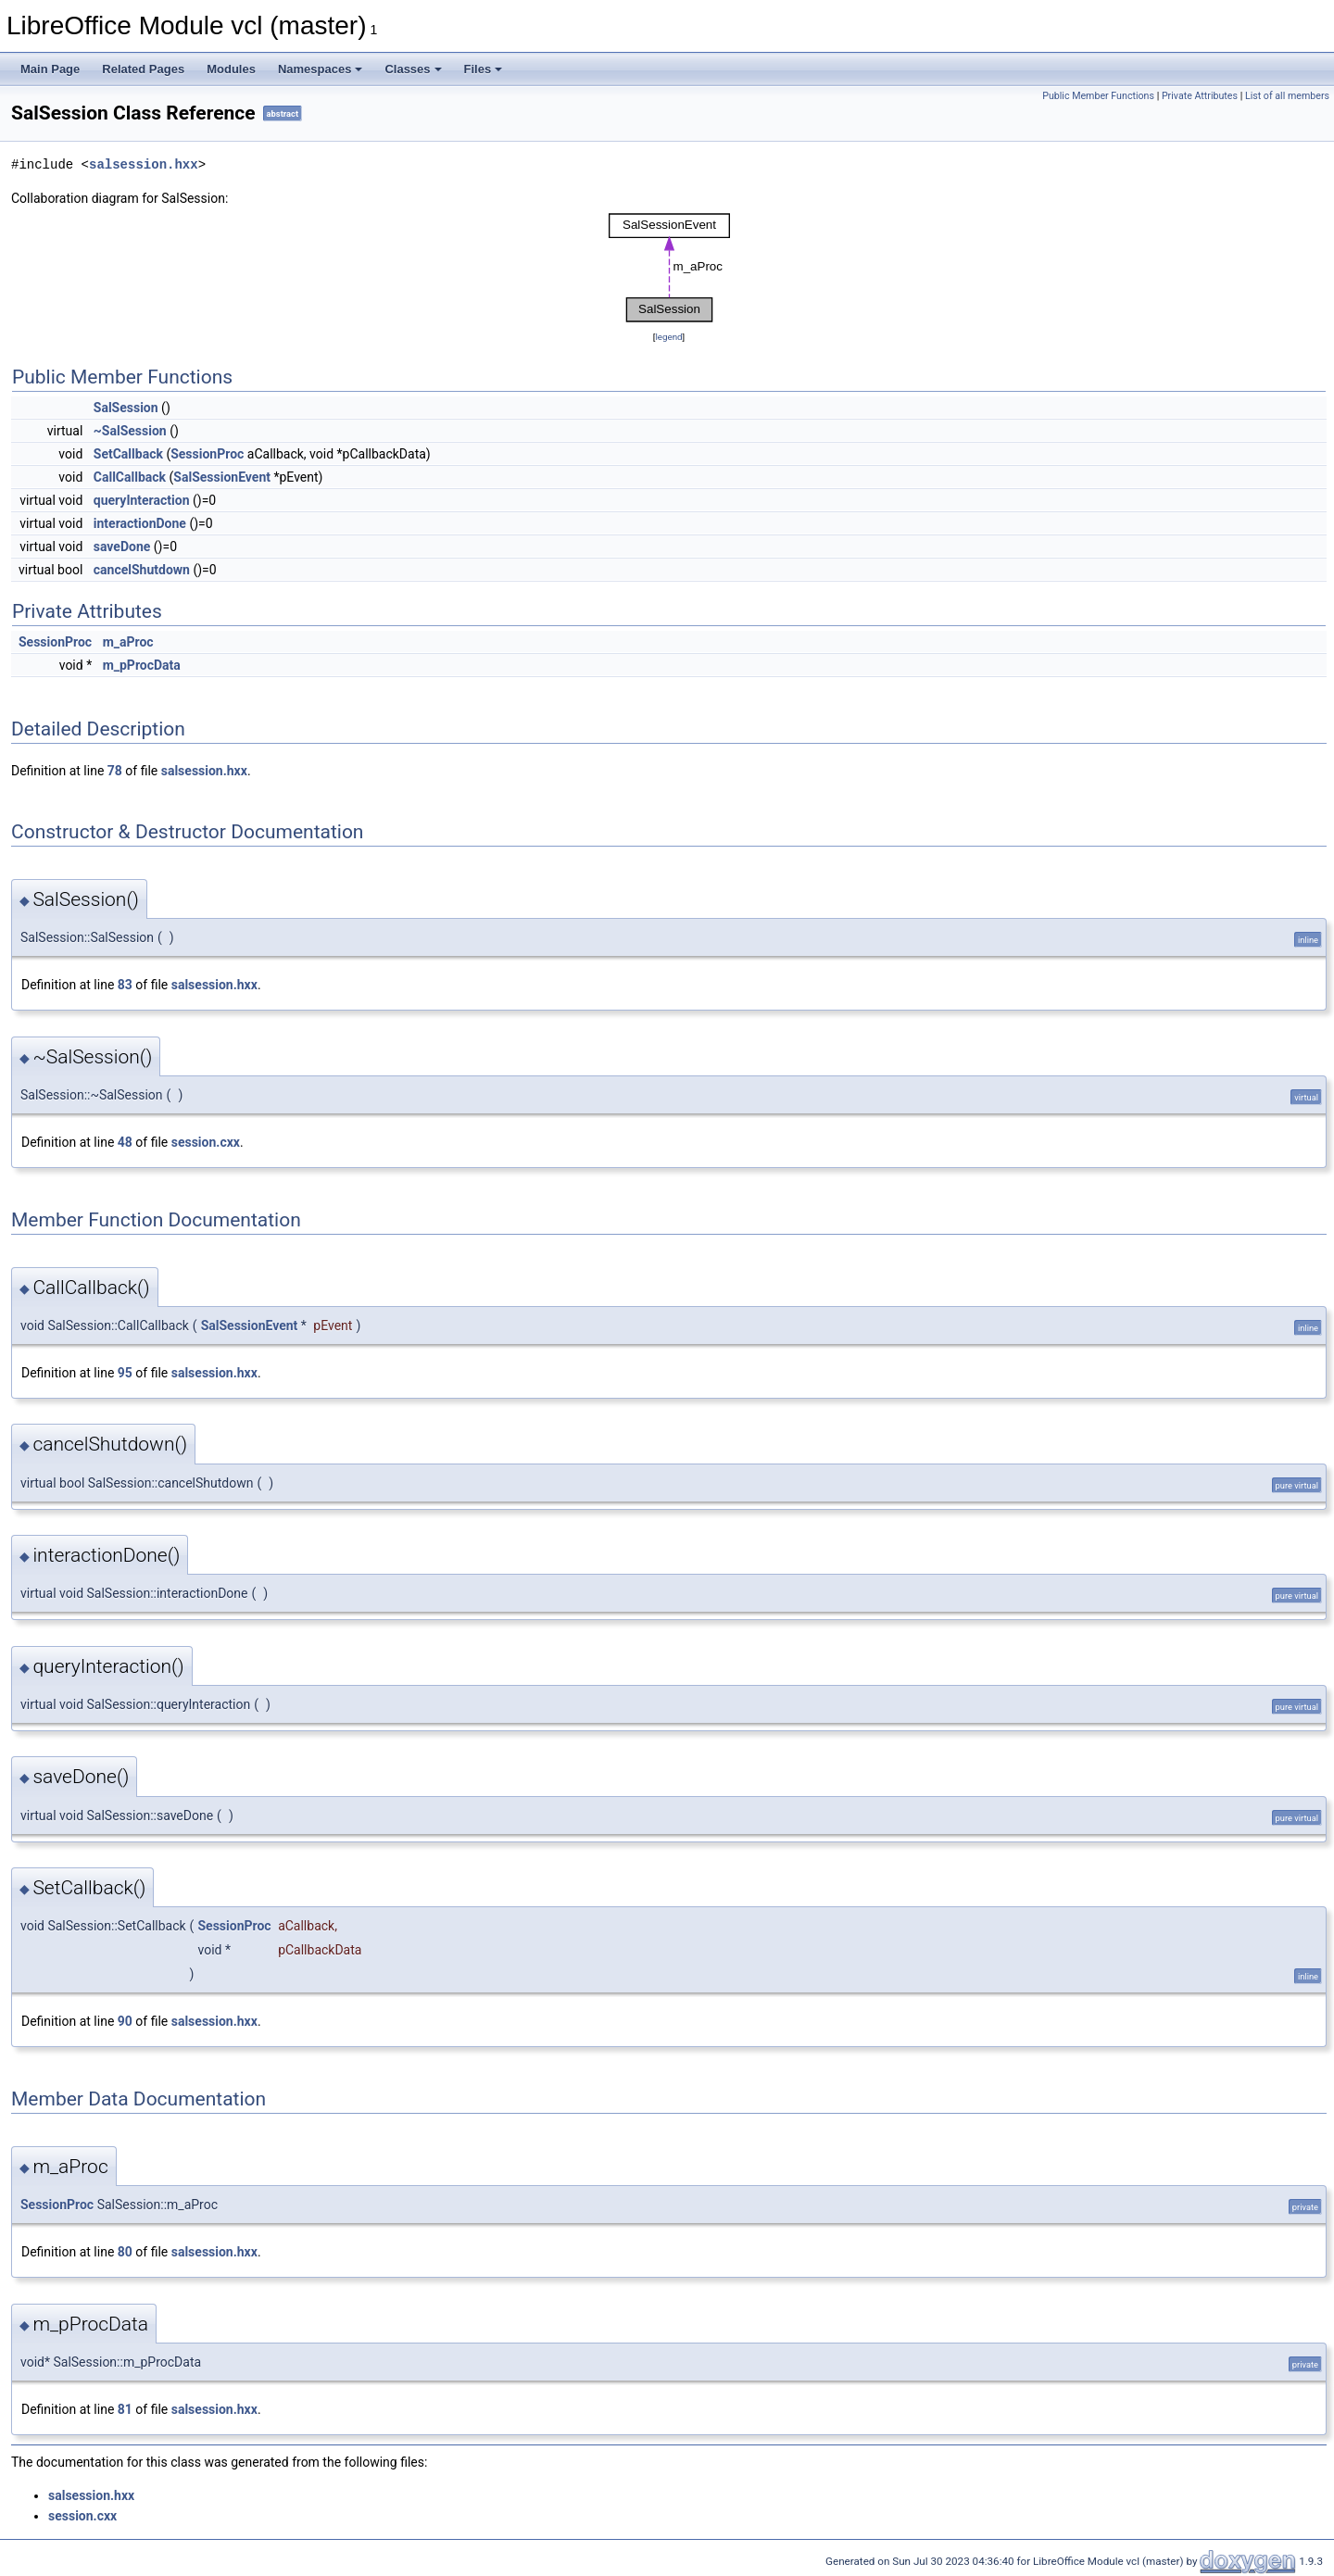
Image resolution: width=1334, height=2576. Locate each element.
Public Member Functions (1098, 96)
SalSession (126, 407)
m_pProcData (142, 665)
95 (125, 1372)
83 (125, 984)
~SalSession (130, 430)
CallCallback (130, 477)
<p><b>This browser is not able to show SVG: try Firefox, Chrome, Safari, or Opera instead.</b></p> (669, 267)
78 (114, 770)
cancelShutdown (142, 569)
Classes (412, 69)
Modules (231, 69)
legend (668, 337)
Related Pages (143, 69)
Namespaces (320, 69)
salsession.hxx (143, 164)
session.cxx (205, 1142)
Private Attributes (1200, 96)
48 (125, 1142)
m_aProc (128, 642)
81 (125, 2409)
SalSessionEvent (222, 477)
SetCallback (128, 453)
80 (125, 2251)
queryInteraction (142, 500)
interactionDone (140, 523)
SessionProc (207, 453)
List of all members (1287, 96)
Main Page (50, 69)
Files (483, 69)
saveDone (122, 546)
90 (125, 2021)
